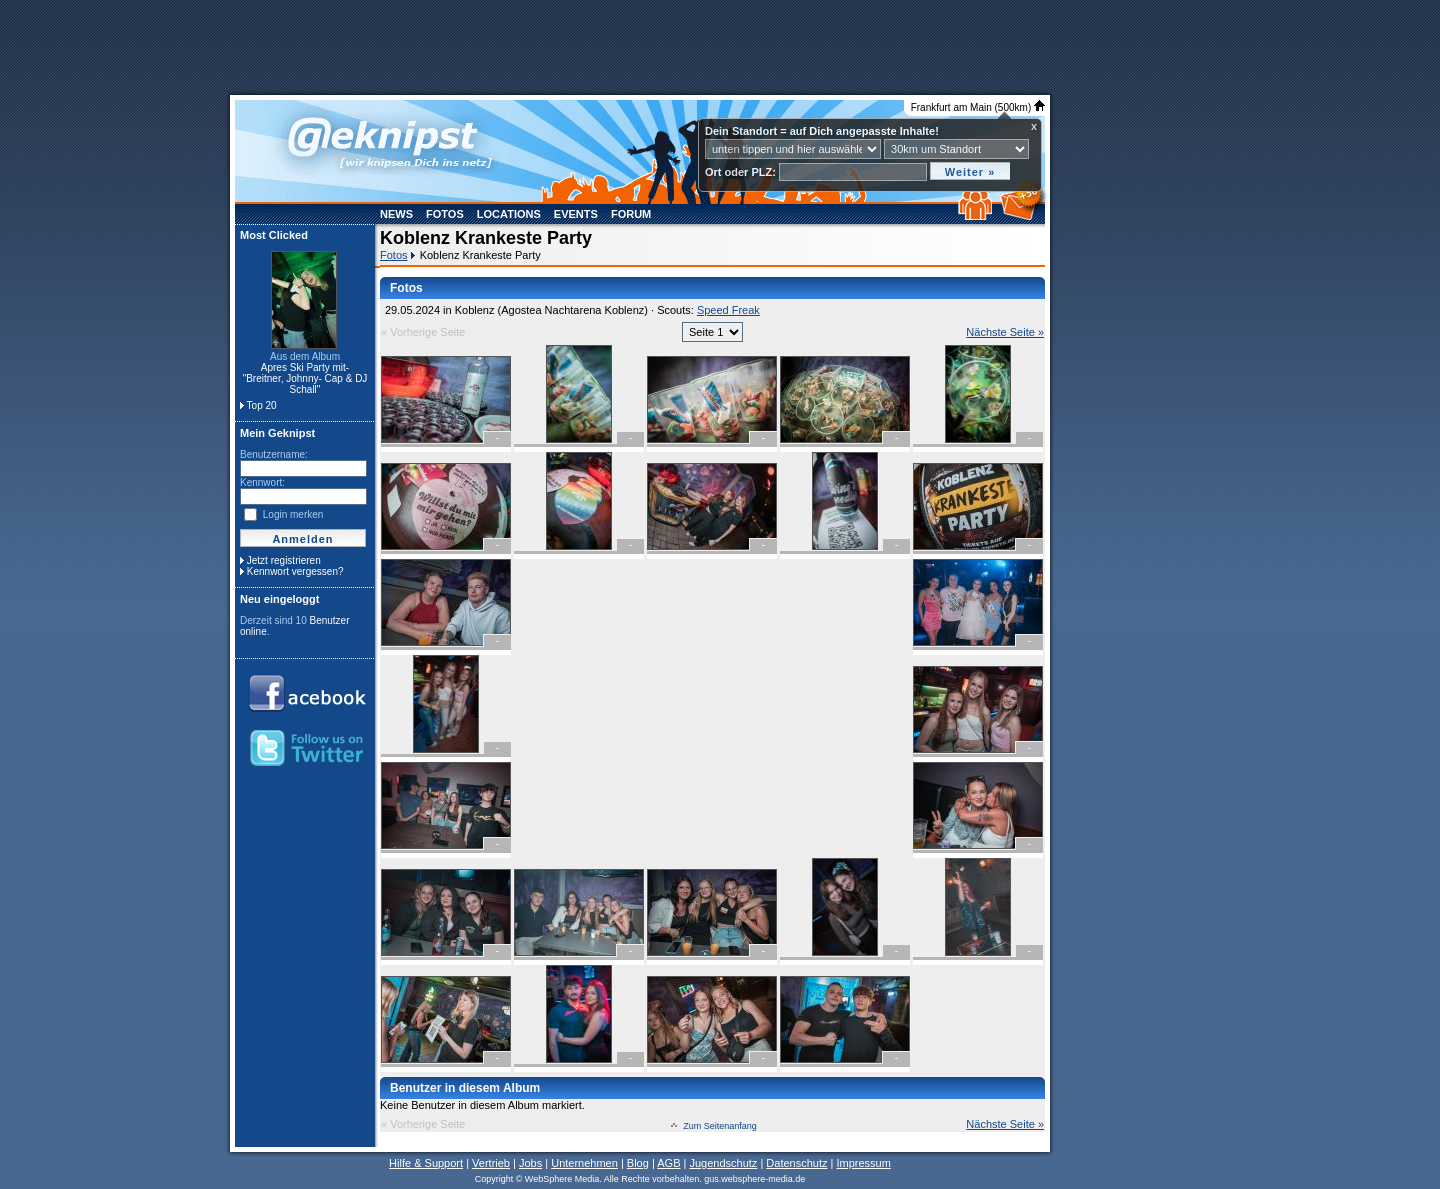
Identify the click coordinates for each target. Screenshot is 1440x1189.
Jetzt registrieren (284, 560)
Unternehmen (584, 1163)
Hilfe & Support (426, 1163)
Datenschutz (796, 1163)
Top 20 (262, 405)
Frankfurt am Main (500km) (978, 107)
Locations (509, 214)
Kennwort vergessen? (295, 571)
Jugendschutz (723, 1163)
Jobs (530, 1163)
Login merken (293, 514)
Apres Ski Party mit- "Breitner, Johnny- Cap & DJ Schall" (305, 378)
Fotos (445, 214)
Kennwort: (262, 482)
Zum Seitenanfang (720, 1126)
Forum (631, 214)
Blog (638, 1163)
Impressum (863, 1163)
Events (576, 214)
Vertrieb (491, 1163)
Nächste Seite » (1005, 332)
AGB (668, 1163)
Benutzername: (274, 454)
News (396, 214)
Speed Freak (728, 310)
